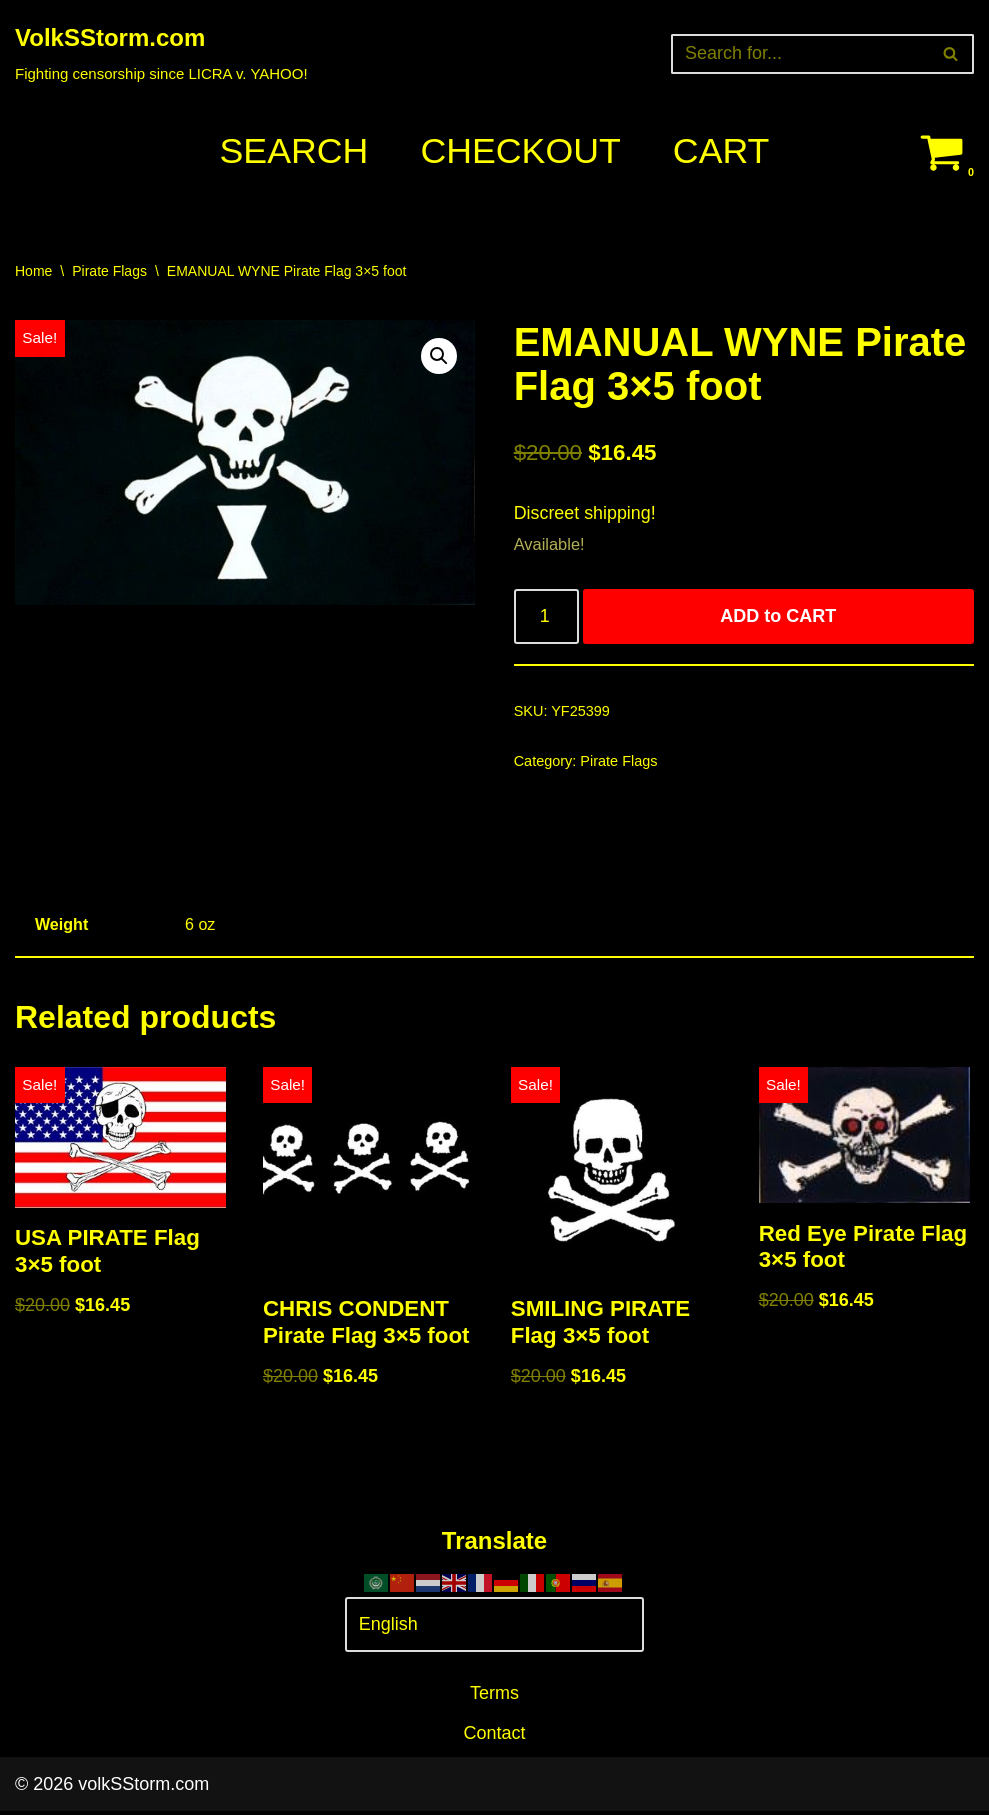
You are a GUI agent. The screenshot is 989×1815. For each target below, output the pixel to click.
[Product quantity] (546, 618)
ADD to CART (779, 618)
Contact (494, 1737)
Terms (494, 1697)
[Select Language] (495, 1628)
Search (293, 151)
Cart (722, 151)
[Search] (800, 54)
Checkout (521, 151)
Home (33, 271)
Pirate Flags (109, 271)
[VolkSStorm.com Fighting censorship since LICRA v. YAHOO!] (161, 53)
